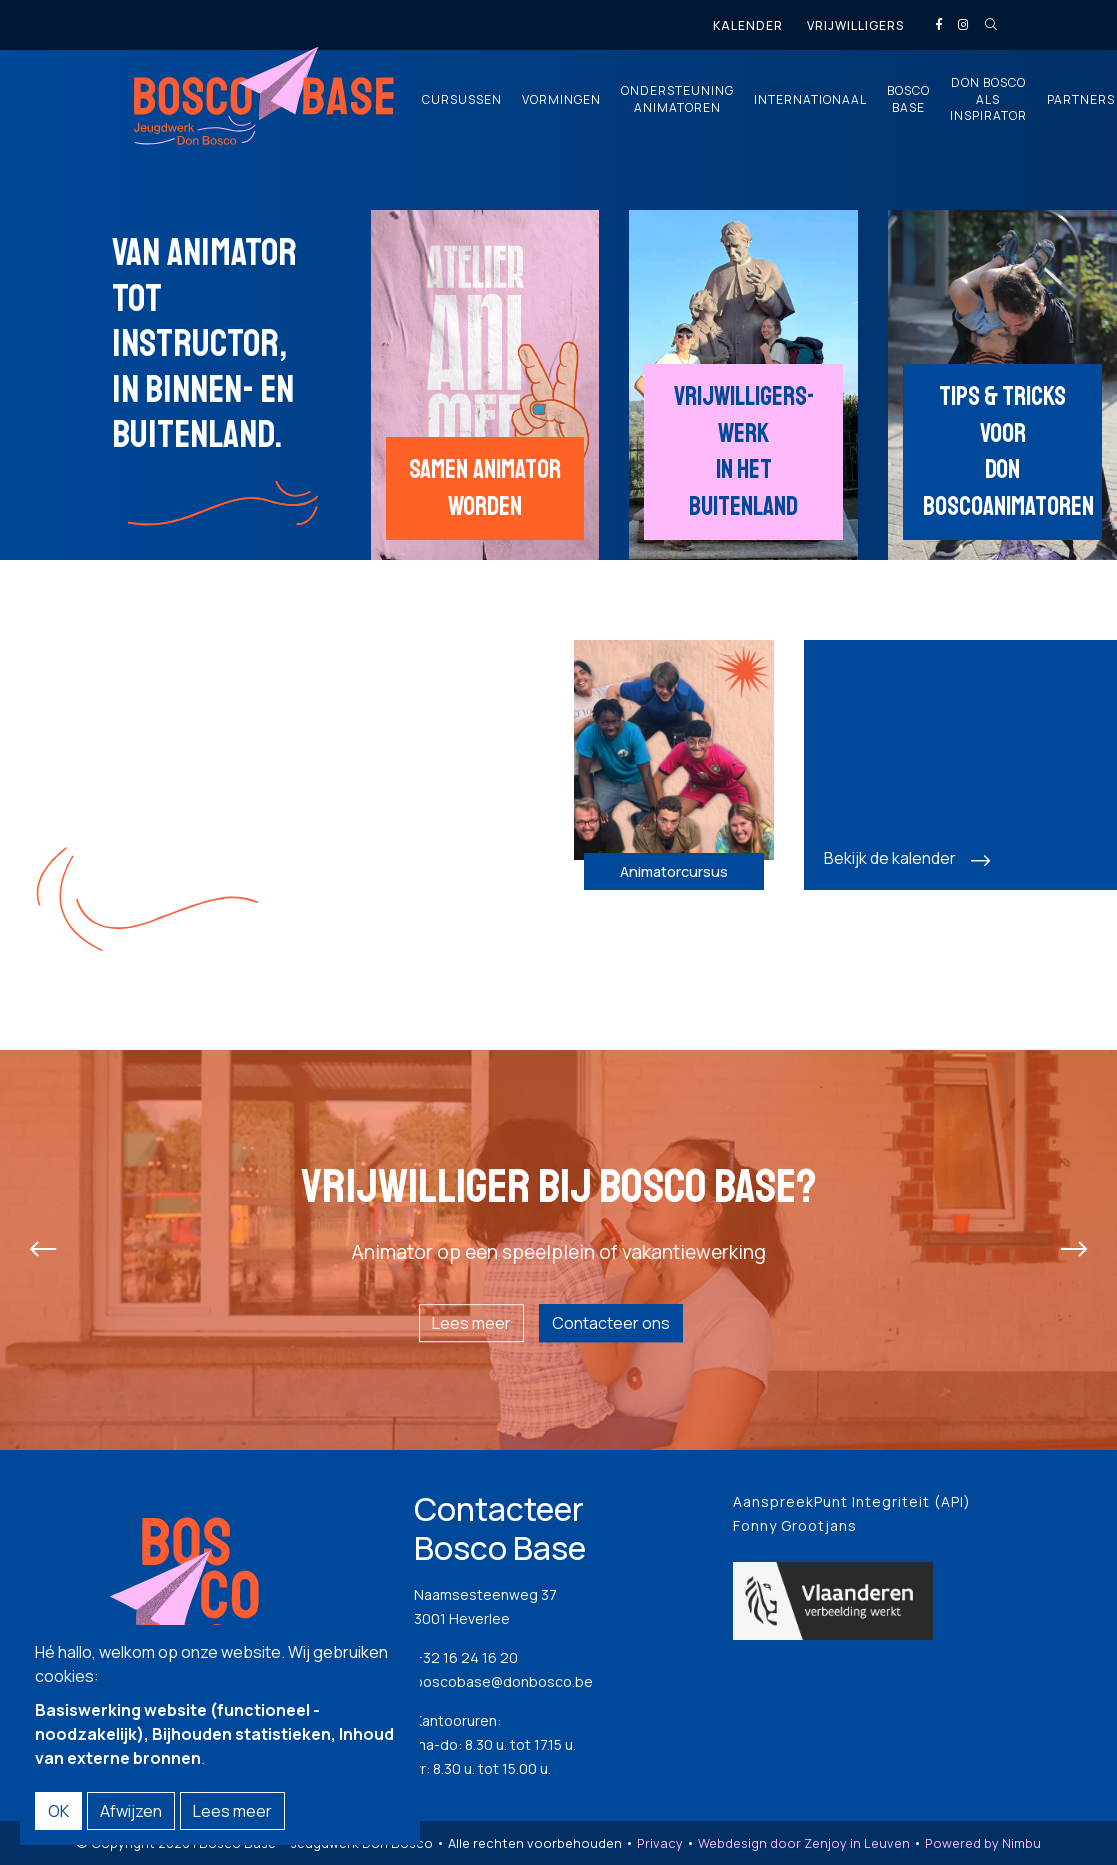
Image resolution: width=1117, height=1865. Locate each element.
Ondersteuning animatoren (677, 99)
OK (58, 1811)
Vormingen (561, 100)
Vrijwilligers (855, 25)
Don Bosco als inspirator (988, 100)
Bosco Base (908, 99)
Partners (1081, 100)
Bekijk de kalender (890, 858)
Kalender (748, 25)
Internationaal (810, 100)
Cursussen (462, 100)
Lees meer (471, 1323)
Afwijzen (131, 1811)
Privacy (660, 1843)
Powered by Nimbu (983, 1843)
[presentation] (43, 1250)
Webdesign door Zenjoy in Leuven (804, 1843)
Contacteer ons (611, 1323)
